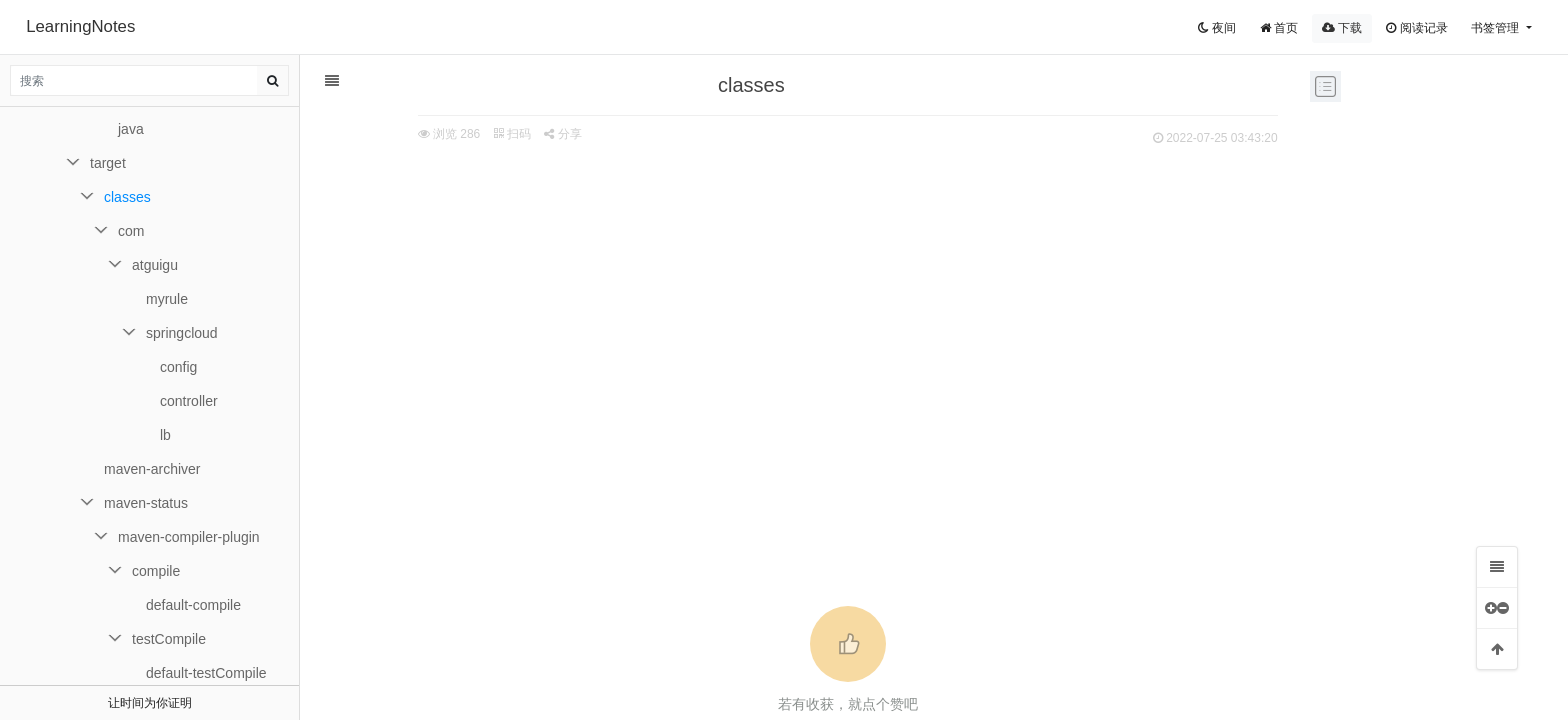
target (108, 163)
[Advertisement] (804, 301)
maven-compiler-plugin (189, 537)
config (178, 367)
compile (156, 571)
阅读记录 (1416, 28)
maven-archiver (152, 469)
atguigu (155, 265)
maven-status (146, 503)
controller (189, 401)
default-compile (193, 605)
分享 (519, 134)
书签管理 (1496, 28)
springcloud (182, 333)
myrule (167, 299)
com (131, 231)
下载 (1342, 28)
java (131, 129)
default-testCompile (206, 673)
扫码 (469, 134)
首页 (1279, 28)
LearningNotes (80, 26)
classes (127, 197)
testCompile (169, 639)
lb (165, 435)
